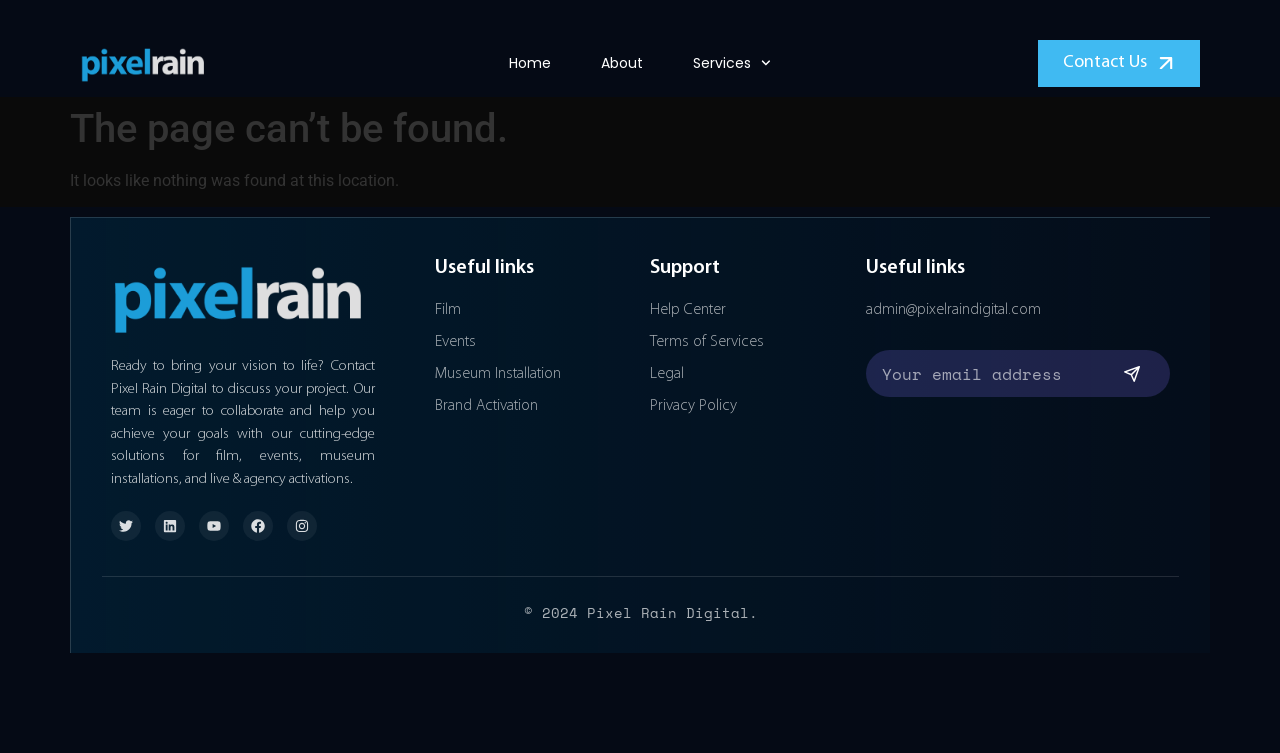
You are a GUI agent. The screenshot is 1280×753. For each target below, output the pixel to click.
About (622, 63)
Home (530, 63)
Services (732, 63)
